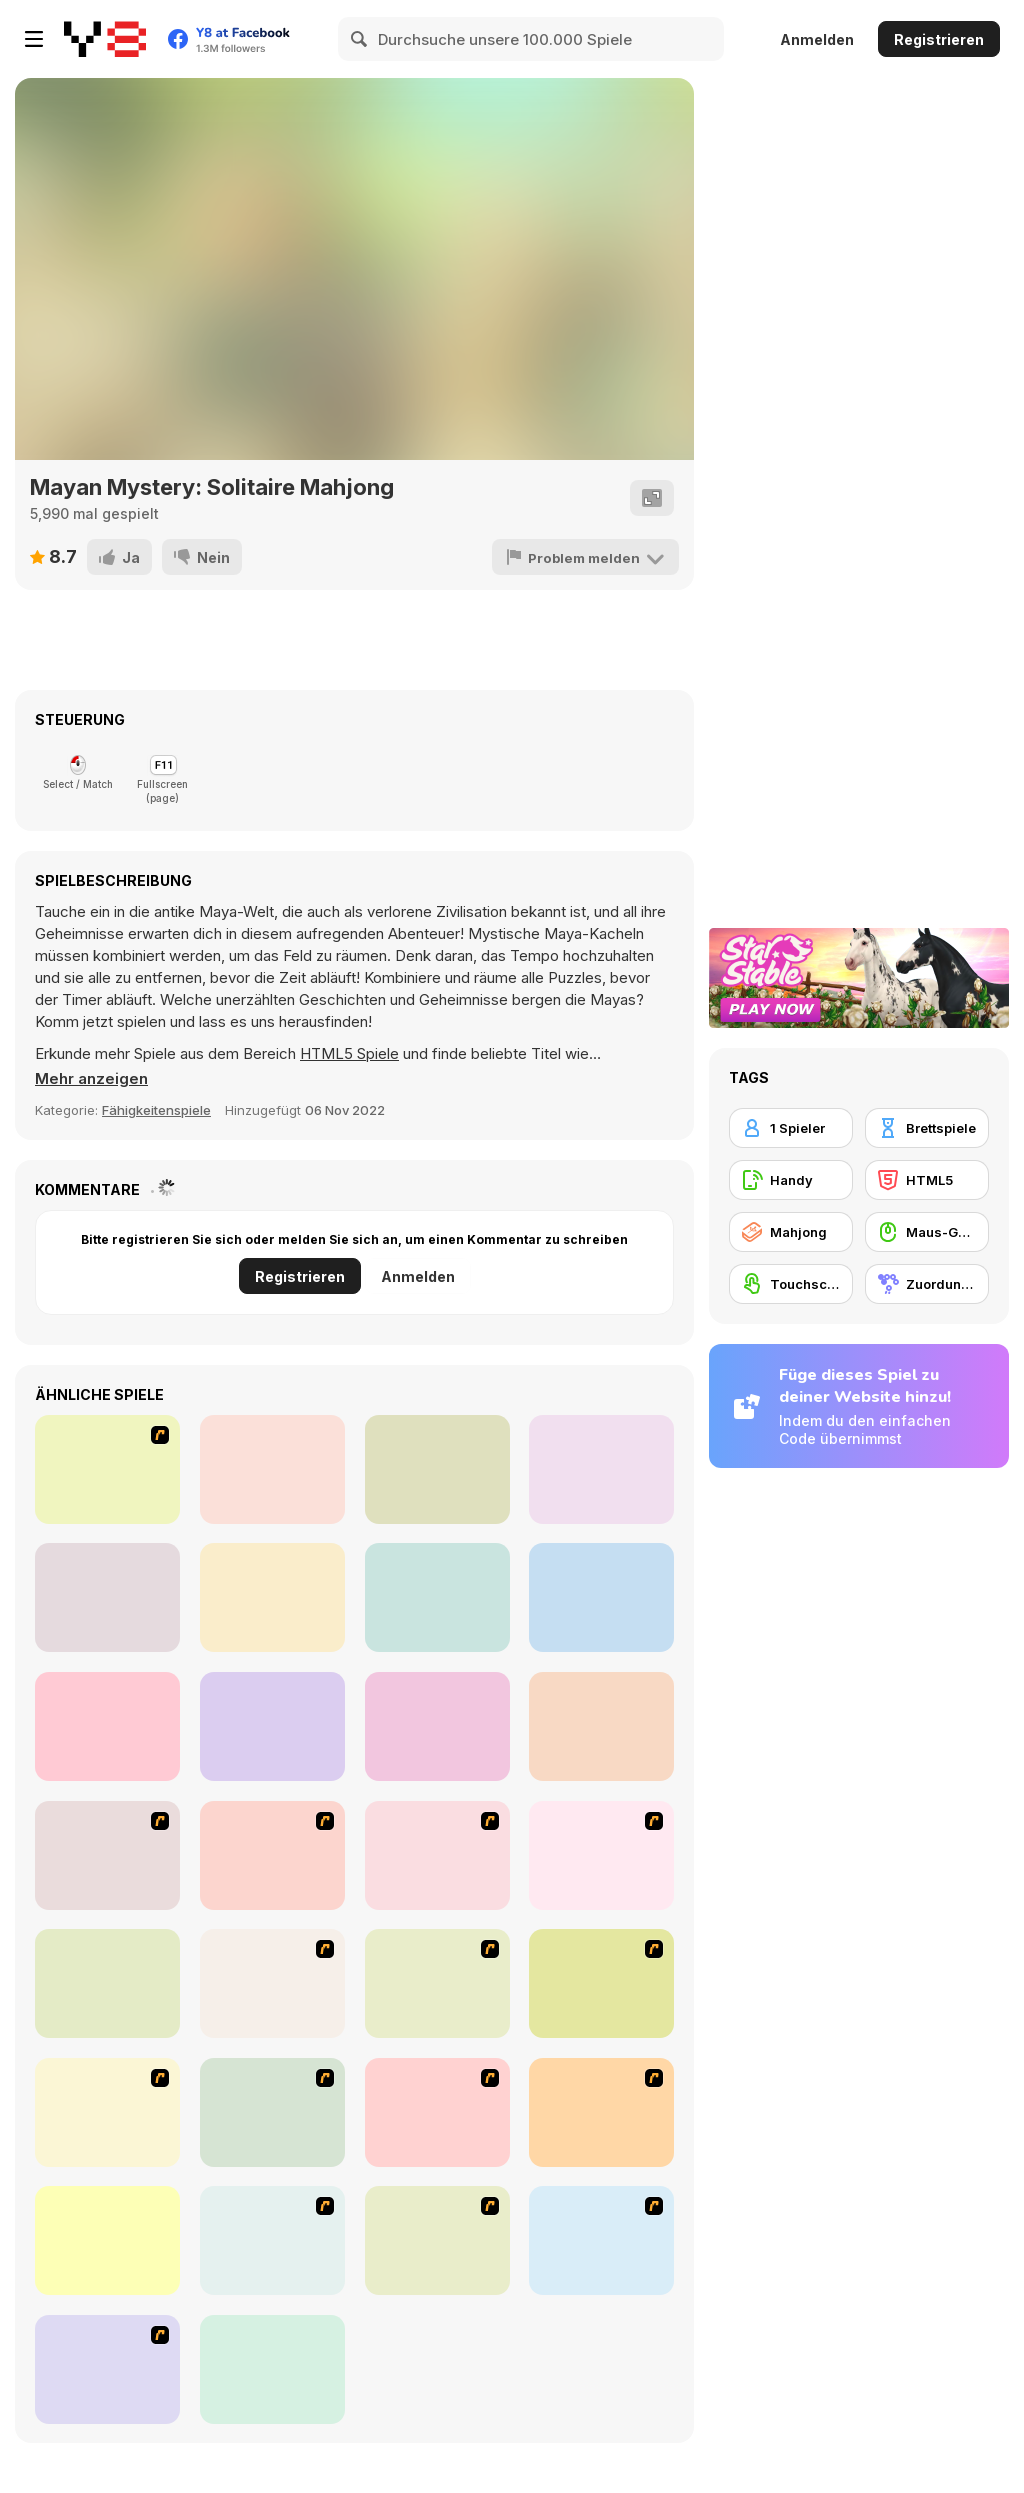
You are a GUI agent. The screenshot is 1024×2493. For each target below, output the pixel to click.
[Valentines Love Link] (272, 1726)
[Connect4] (601, 1855)
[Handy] (791, 1180)
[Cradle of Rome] (437, 2240)
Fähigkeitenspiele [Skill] (156, 1110)
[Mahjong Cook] (107, 2369)
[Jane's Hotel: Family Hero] (107, 1469)
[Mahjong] (791, 1232)
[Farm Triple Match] (601, 1726)
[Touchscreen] (791, 1284)
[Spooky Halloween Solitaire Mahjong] (437, 1597)
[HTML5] (927, 1180)
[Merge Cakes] (601, 1469)
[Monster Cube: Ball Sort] (601, 1597)
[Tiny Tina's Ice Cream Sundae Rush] (272, 2240)
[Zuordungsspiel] (927, 1284)
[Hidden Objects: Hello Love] (272, 1597)
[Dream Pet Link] (107, 2240)
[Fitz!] (272, 2369)
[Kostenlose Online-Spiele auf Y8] (105, 39)
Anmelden (817, 39)
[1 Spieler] (791, 1128)
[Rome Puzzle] (601, 1983)
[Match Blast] (437, 1469)
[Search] (360, 39)
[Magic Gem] (437, 1855)
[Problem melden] (587, 557)
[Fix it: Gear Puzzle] (437, 1726)
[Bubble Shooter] (437, 2112)
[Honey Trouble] (107, 1983)
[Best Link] (107, 1597)
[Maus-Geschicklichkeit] (927, 1232)
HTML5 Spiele (349, 1053)
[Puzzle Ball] (272, 1469)
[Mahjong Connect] (601, 2240)
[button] (91, 1079)
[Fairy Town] (107, 2112)
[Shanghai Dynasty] (272, 1855)
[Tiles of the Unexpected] (272, 2112)
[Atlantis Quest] (437, 1983)
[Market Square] (107, 1726)
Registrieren (939, 39)
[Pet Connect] (601, 2112)
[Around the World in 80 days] (272, 1983)
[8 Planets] (107, 1855)
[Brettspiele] (927, 1128)
